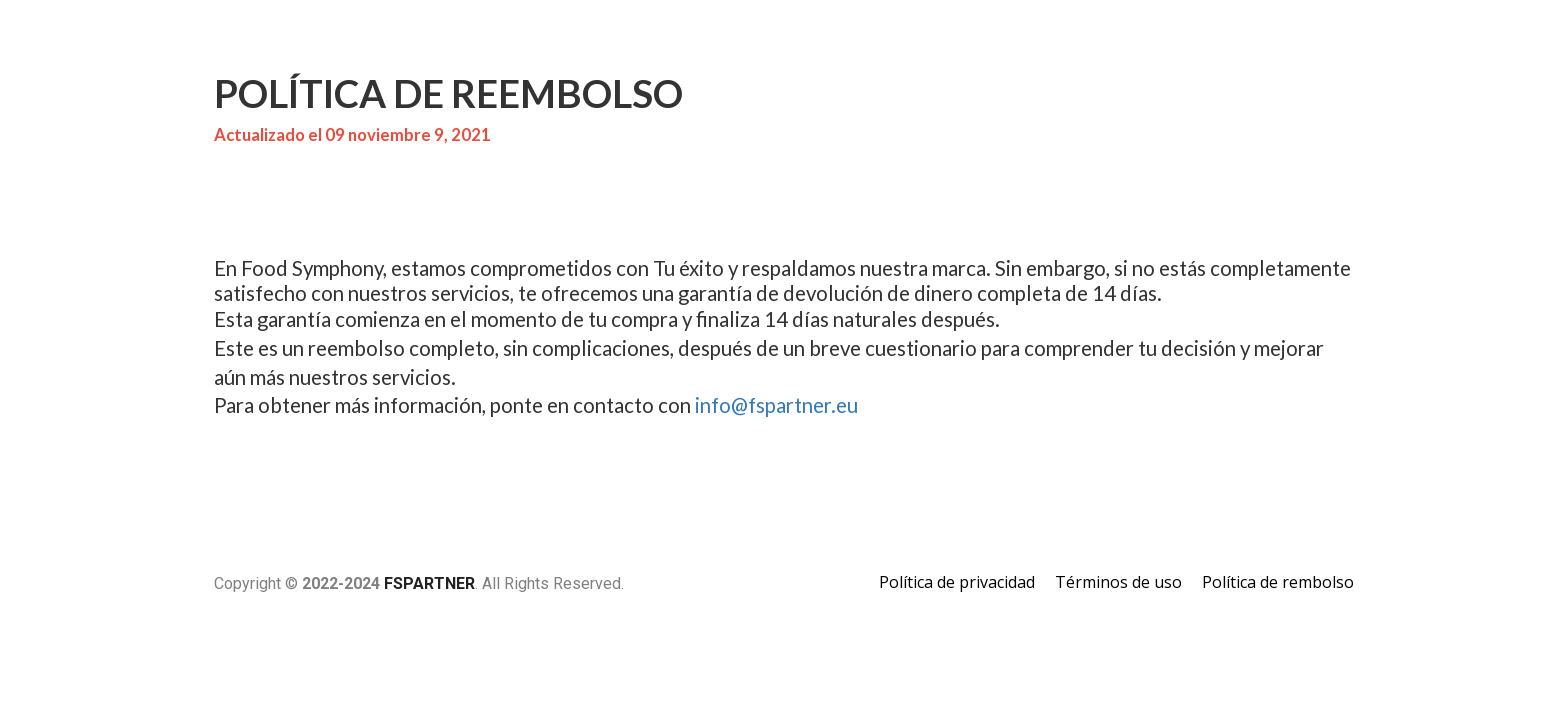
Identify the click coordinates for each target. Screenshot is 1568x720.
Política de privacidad (957, 583)
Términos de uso (1118, 583)
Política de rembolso (1278, 583)
